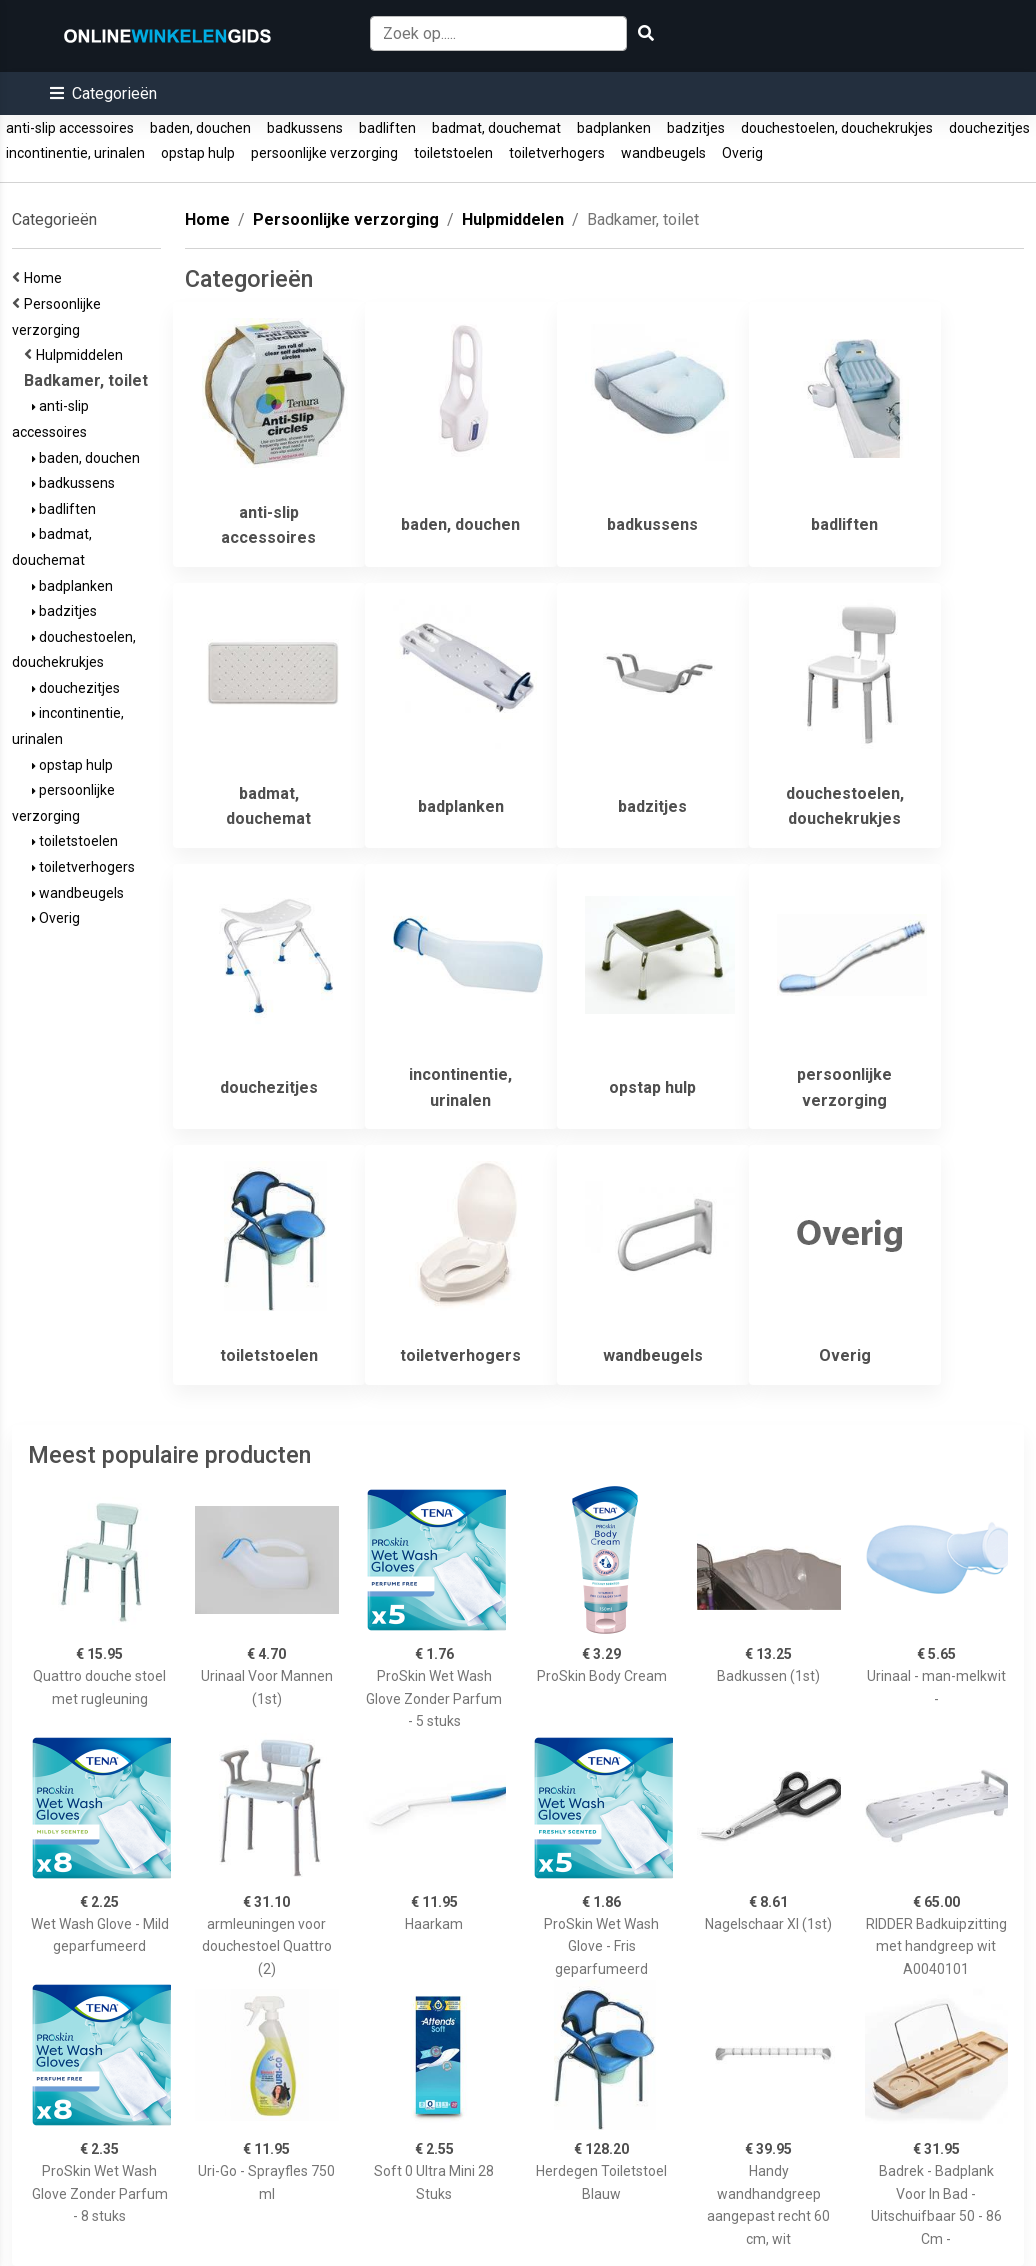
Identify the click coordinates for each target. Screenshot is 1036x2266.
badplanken (614, 128)
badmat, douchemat (496, 128)
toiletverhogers (557, 153)
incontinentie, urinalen (75, 153)
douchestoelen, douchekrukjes (837, 128)
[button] (103, 93)
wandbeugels (663, 153)
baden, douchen (200, 128)
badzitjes (696, 128)
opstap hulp (198, 153)
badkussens (305, 128)
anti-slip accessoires (70, 128)
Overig (742, 153)
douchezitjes (989, 128)
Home (46, 278)
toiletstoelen (453, 153)
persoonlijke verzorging (324, 153)
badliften (387, 128)
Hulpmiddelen (82, 355)
